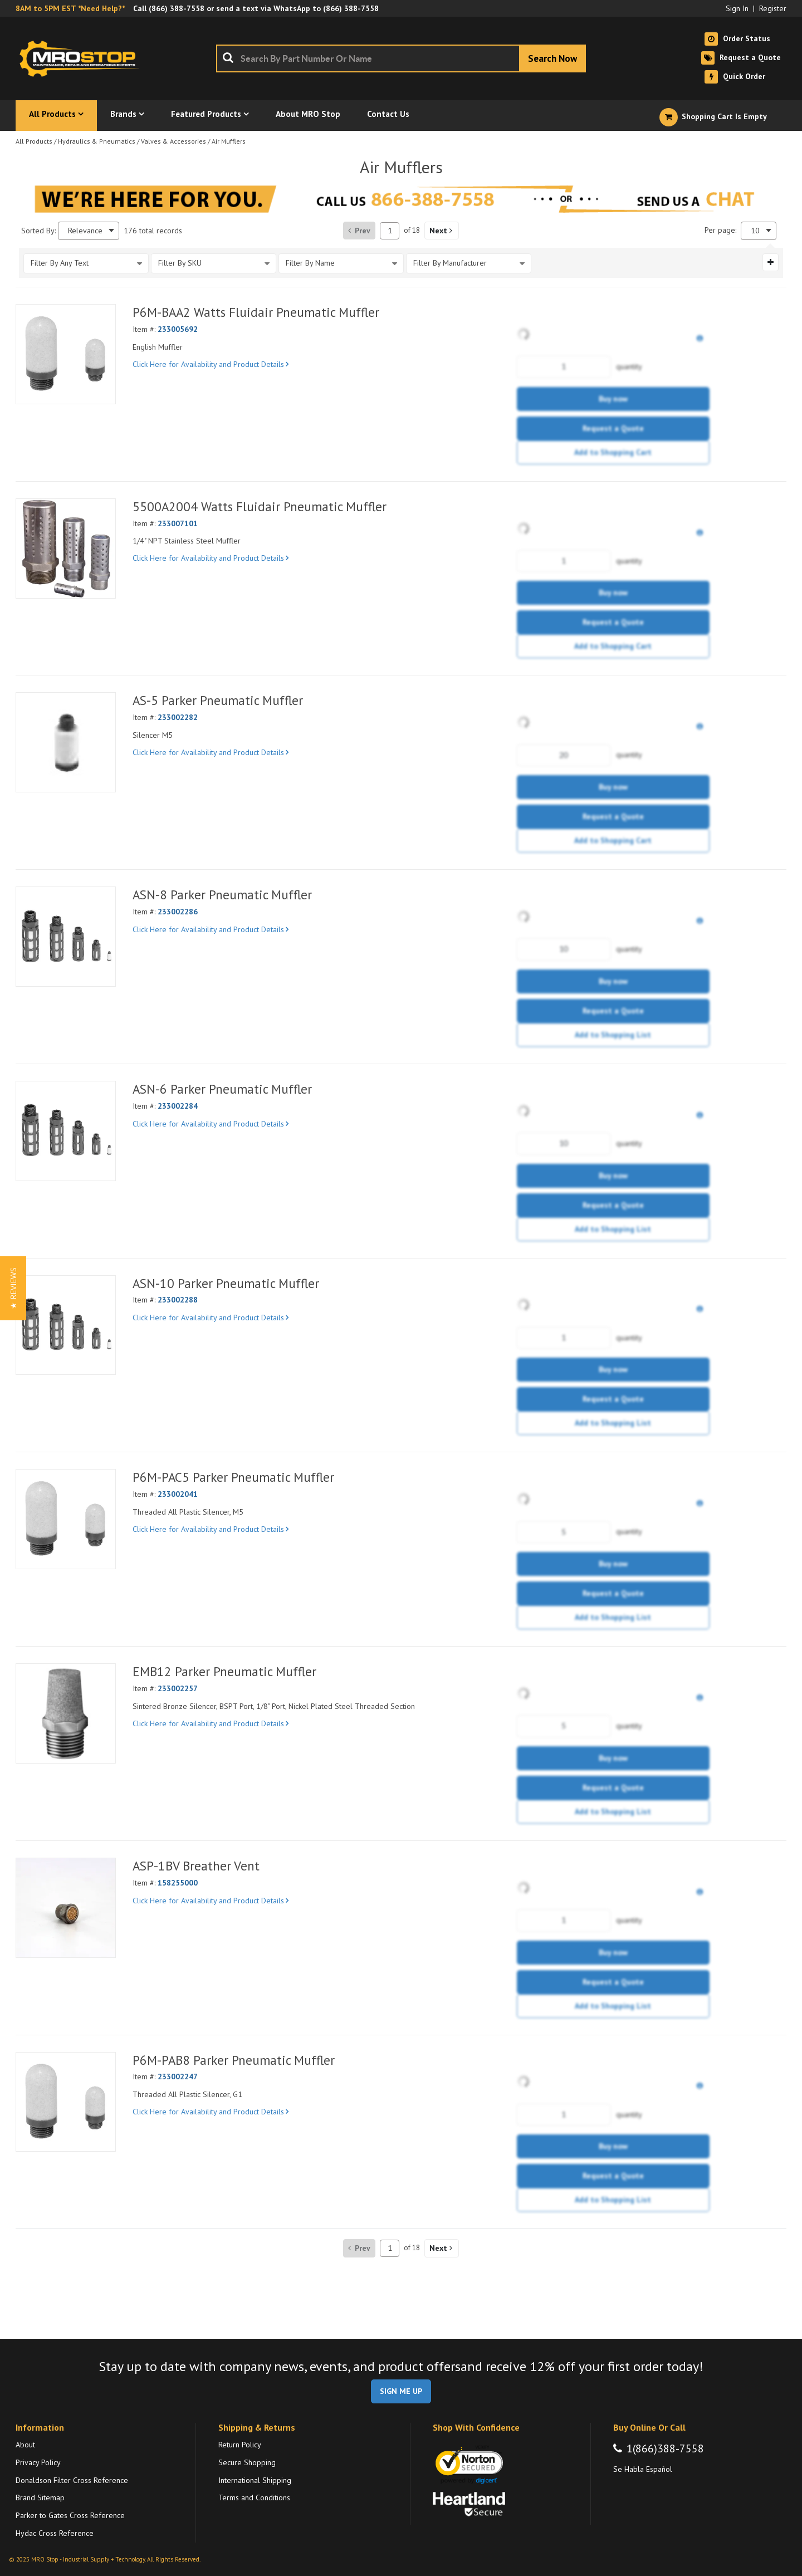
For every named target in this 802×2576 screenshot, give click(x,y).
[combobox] (401, 58)
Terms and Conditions (254, 2497)
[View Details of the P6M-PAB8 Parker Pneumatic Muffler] (65, 2102)
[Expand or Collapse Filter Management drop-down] (770, 262)
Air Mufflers (229, 141)
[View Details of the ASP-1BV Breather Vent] (65, 1907)
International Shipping (254, 2480)
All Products (34, 141)
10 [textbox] (755, 231)
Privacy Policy (38, 2462)
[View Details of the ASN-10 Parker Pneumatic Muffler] (65, 1325)
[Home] (82, 58)
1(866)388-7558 (665, 2448)
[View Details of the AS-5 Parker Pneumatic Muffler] (65, 742)
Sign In (737, 8)
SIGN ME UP (401, 2391)
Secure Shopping (247, 2462)
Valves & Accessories (173, 141)
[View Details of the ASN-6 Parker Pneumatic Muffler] (65, 1131)
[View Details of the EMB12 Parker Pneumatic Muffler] (65, 1713)
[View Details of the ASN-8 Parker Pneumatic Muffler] (65, 936)
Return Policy (239, 2445)
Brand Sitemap (40, 2497)
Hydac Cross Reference (55, 2533)
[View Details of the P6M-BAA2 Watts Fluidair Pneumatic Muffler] (65, 354)
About (25, 2445)
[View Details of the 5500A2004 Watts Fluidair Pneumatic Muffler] (65, 548)
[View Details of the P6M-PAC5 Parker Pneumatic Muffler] (65, 1519)
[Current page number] (389, 230)
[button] (441, 230)
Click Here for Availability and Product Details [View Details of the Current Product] (210, 364)
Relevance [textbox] (85, 231)
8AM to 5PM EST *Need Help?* (70, 8)
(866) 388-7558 (176, 8)
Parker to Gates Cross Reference (70, 2515)
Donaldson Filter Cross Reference (72, 2480)
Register (772, 8)
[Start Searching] (552, 58)
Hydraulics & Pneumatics (96, 141)
